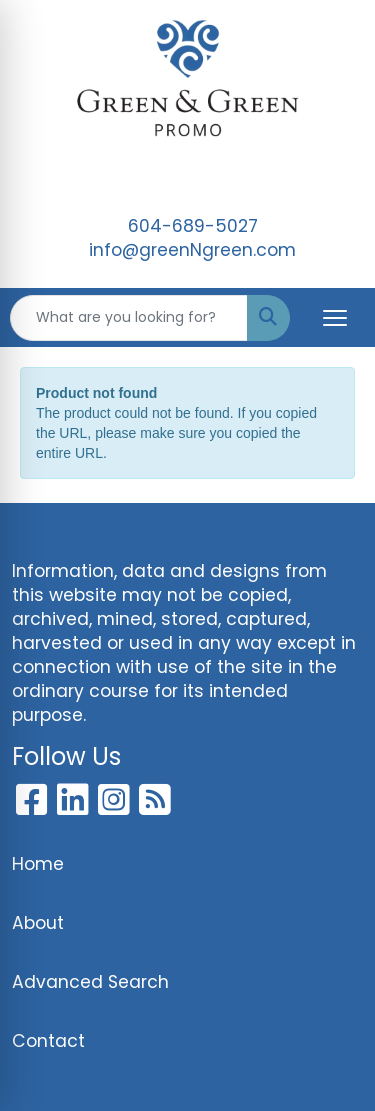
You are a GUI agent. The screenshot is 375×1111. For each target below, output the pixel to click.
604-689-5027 (193, 226)
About (38, 923)
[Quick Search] (129, 318)
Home (38, 864)
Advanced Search (90, 982)
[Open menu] (335, 318)
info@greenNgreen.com (192, 250)
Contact (48, 1041)
